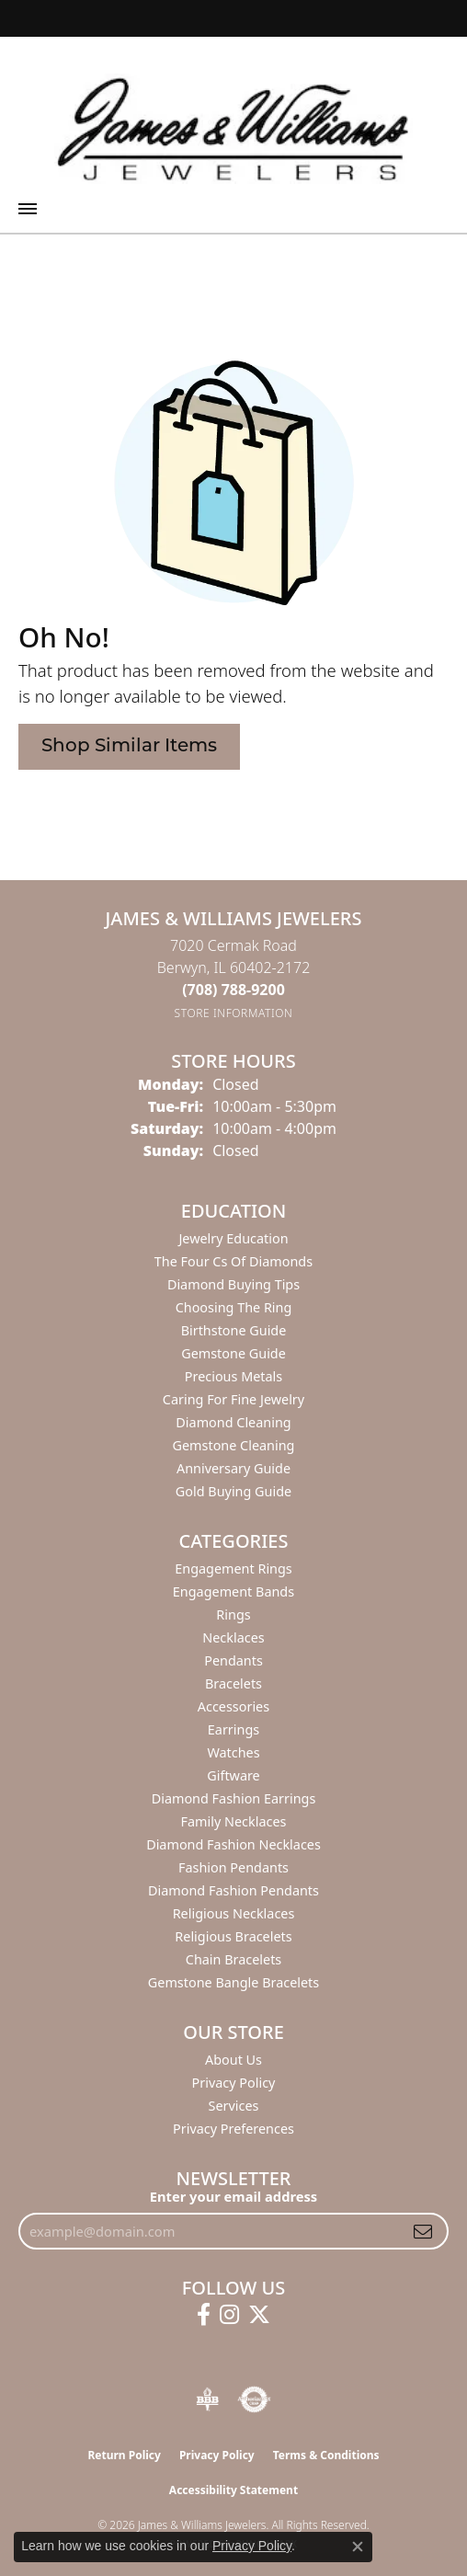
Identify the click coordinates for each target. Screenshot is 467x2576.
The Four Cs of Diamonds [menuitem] (233, 1261)
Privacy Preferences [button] (233, 2128)
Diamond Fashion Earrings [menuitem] (234, 1798)
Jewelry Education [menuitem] (233, 1238)
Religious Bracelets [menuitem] (233, 1936)
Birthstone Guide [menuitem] (234, 1330)
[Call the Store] (233, 989)
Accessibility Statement (233, 2490)
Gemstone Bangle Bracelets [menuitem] (233, 1982)
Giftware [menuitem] (233, 1775)
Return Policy (124, 2455)
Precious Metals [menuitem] (233, 1376)
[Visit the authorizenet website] (254, 2399)
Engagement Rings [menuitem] (233, 1568)
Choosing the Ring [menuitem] (234, 1307)
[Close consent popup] (357, 2546)
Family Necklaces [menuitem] (234, 1821)
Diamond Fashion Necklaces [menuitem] (233, 1844)
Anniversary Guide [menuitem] (233, 1468)
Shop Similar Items (129, 747)
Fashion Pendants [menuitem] (233, 1867)
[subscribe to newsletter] (423, 2231)
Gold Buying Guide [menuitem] (233, 1491)
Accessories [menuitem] (233, 1706)
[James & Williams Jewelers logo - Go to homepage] (233, 128)
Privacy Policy (234, 2082)
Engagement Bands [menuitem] (233, 1591)
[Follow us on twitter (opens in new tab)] (259, 2315)
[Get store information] (234, 1013)
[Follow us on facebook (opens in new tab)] (204, 2315)
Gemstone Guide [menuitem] (233, 1353)
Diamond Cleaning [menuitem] (233, 1422)
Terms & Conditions (326, 2455)
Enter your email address (233, 2196)
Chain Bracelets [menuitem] (233, 1959)
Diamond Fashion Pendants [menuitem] (233, 1890)
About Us (233, 2059)
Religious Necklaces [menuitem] (234, 1913)
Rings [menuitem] (233, 1614)
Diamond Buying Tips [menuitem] (233, 1284)
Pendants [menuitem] (233, 1660)
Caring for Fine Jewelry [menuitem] (233, 1399)
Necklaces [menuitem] (233, 1637)
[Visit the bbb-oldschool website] (207, 2399)
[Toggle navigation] (27, 209)
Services (234, 2105)
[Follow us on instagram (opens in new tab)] (229, 2315)
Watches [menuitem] (233, 1752)
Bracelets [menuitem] (233, 1683)
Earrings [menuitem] (233, 1729)
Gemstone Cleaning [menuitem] (234, 1445)
